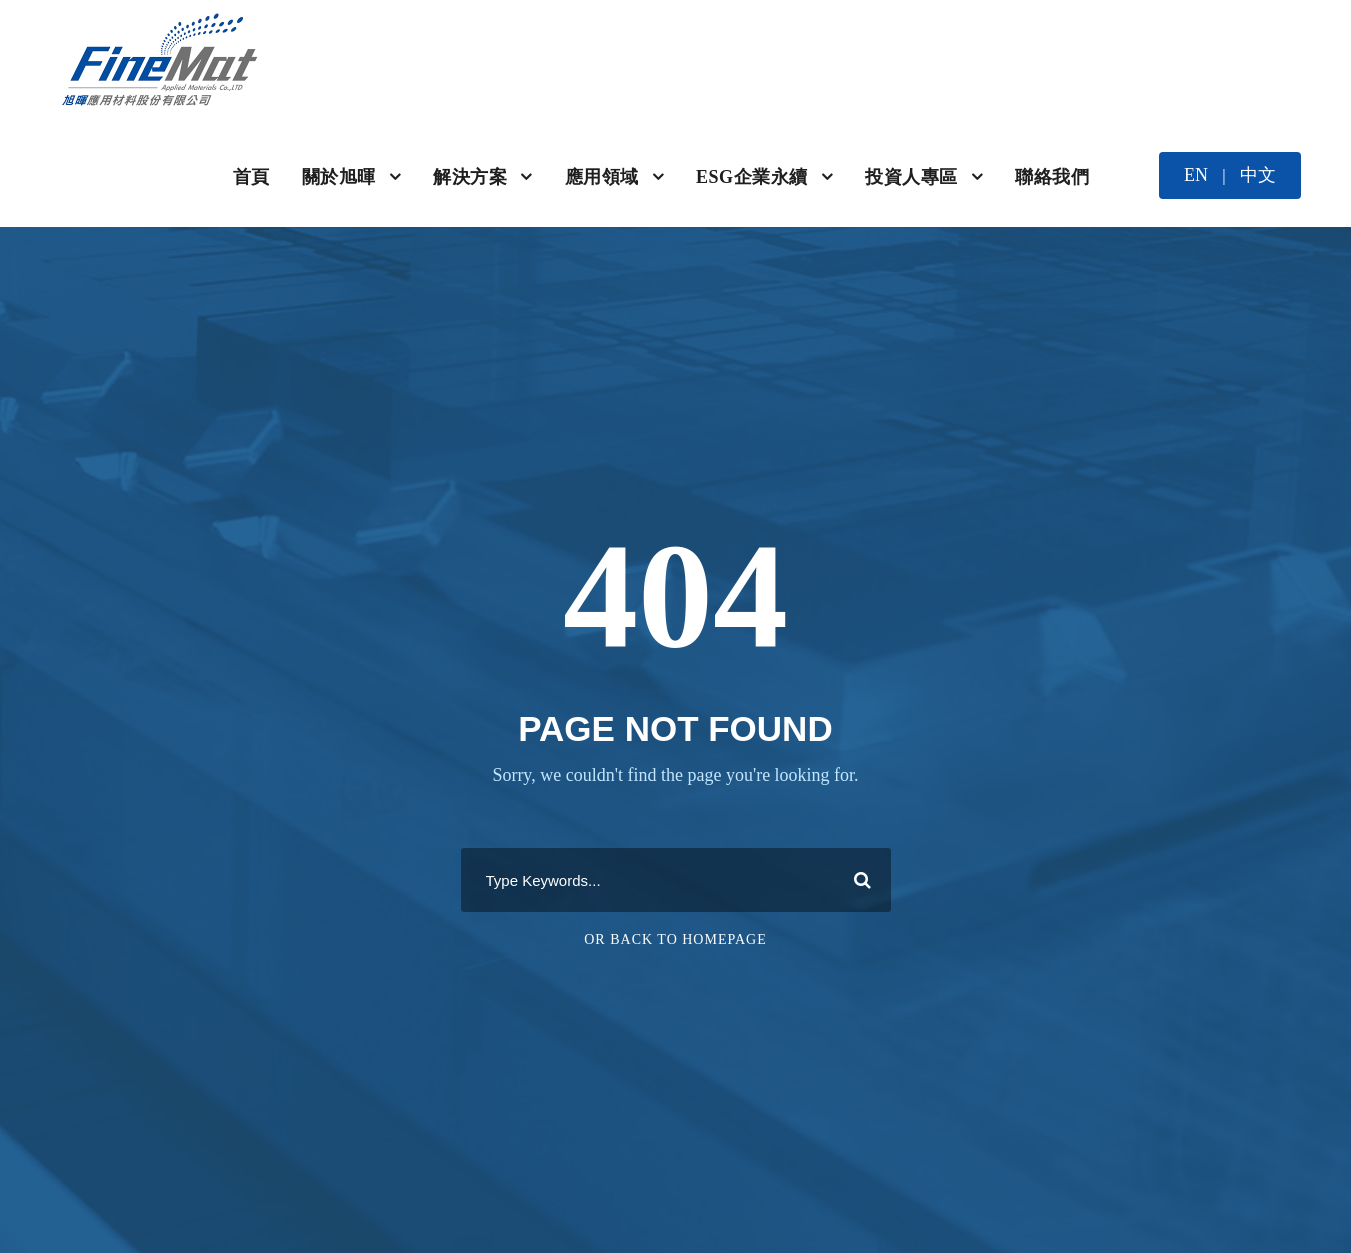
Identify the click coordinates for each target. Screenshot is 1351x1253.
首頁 (251, 177)
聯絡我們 (1052, 177)
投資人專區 (911, 177)
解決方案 (470, 177)
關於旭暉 (339, 177)
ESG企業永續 (752, 177)
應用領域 (602, 177)
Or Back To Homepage (675, 939)
